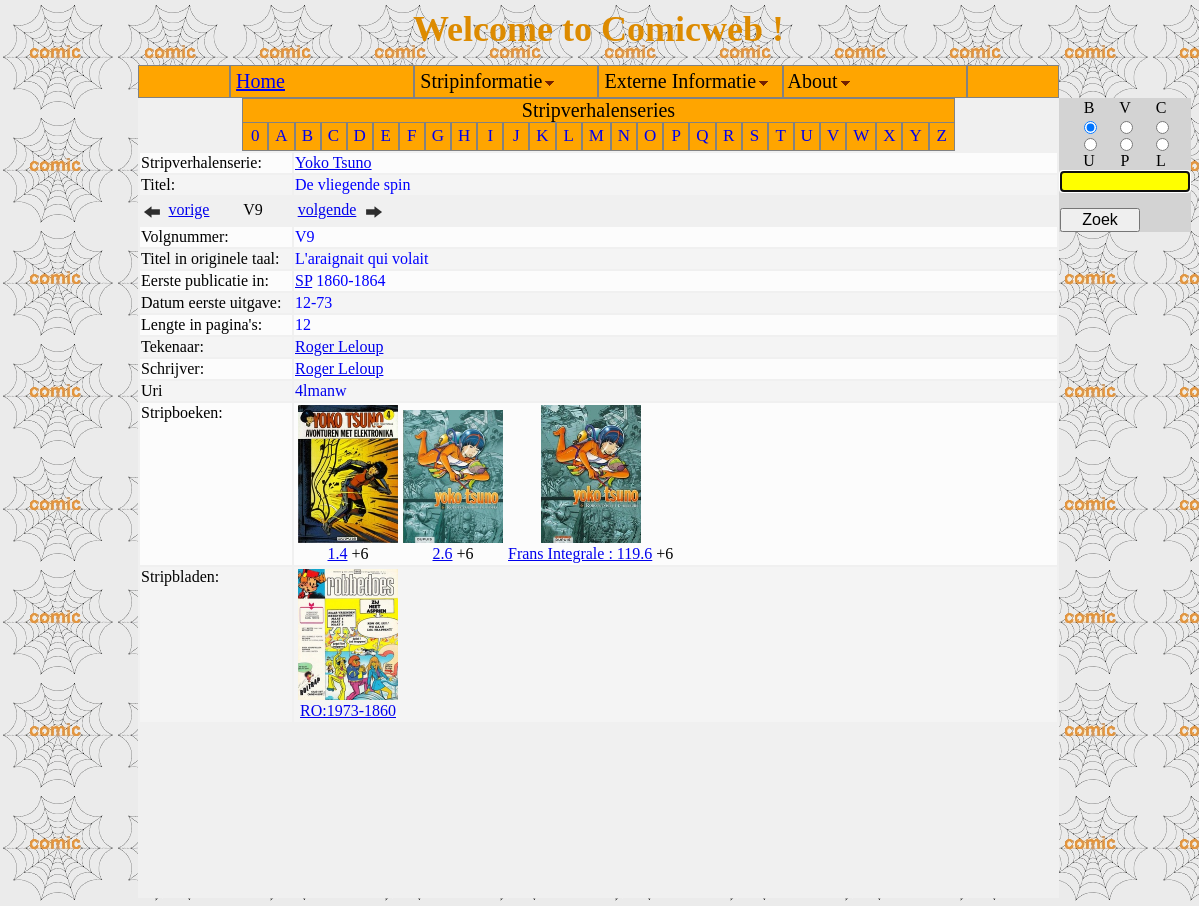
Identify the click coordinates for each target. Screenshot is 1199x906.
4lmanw (321, 390)
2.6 (442, 553)
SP (303, 280)
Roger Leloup (339, 346)
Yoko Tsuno (333, 162)
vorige (189, 209)
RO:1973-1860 (348, 710)
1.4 (337, 553)
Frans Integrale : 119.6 (580, 553)
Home (260, 81)
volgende (327, 209)
